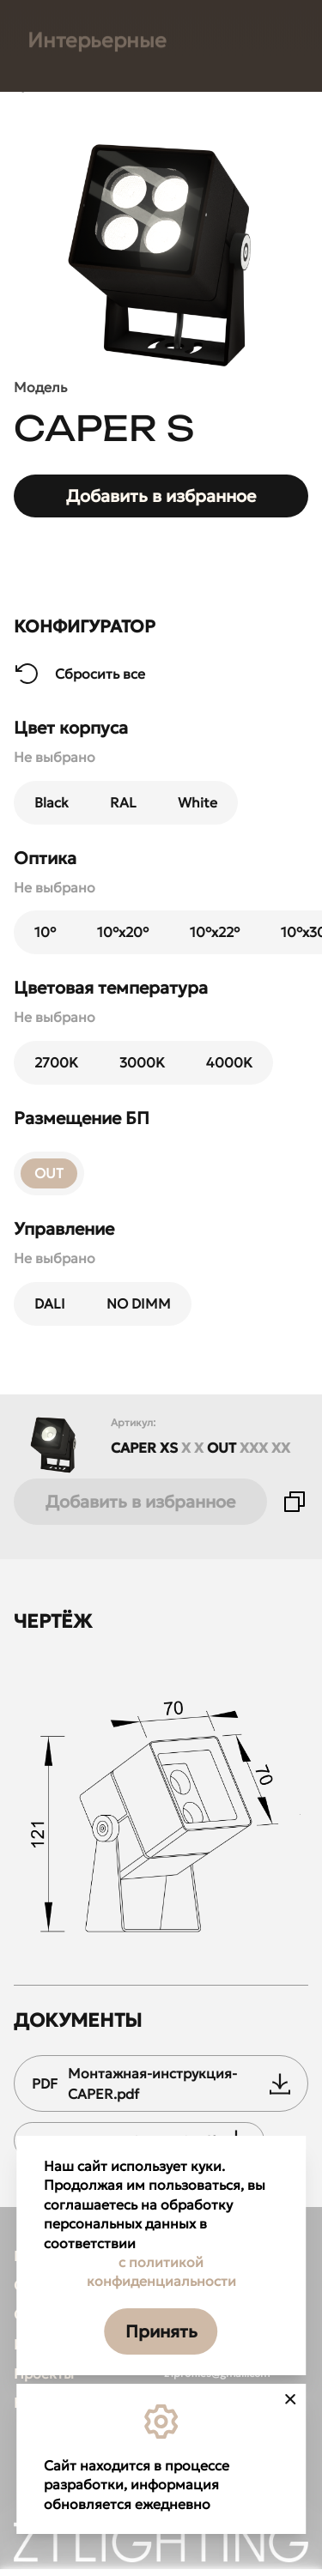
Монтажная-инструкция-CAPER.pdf (161, 2083)
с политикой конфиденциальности (161, 2271)
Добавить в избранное (140, 1502)
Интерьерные (97, 1010)
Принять (161, 2331)
